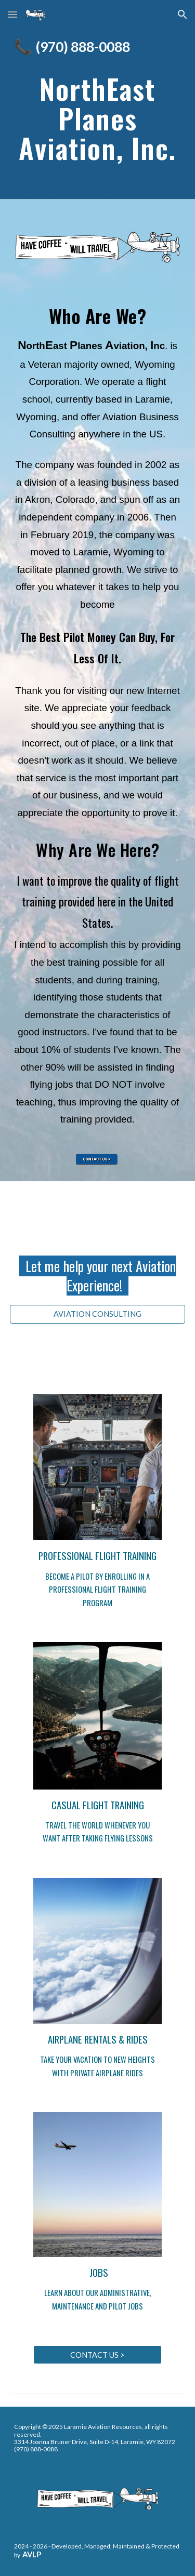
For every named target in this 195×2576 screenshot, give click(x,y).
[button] (12, 14)
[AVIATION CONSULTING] (97, 1314)
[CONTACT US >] (97, 2355)
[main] (98, 47)
